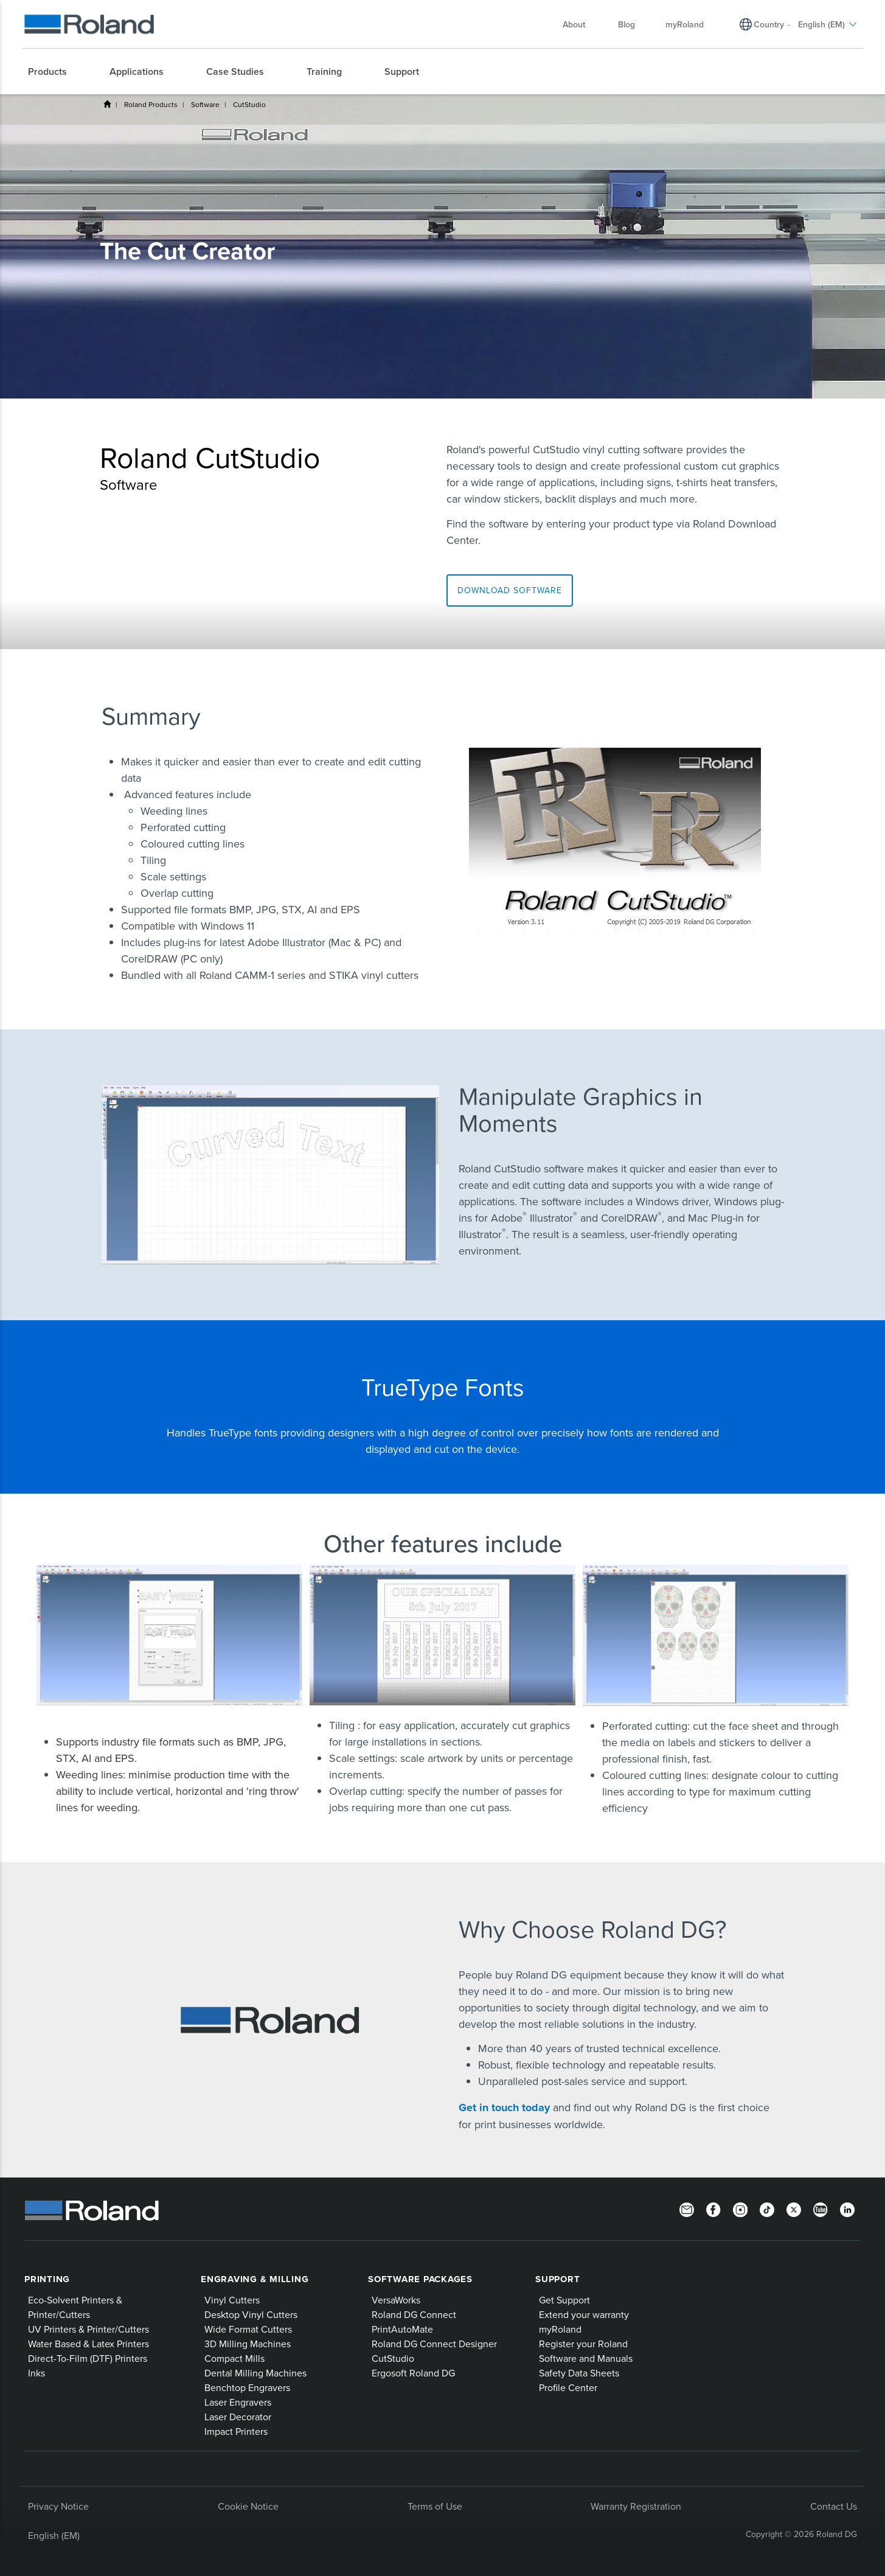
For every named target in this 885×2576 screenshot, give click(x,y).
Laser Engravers (237, 2402)
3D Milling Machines (247, 2343)
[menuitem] (53, 72)
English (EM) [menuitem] (827, 24)
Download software (510, 590)
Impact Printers (236, 2431)
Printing (47, 2279)
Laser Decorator (237, 2416)
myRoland (560, 2329)
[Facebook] (713, 2209)
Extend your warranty (584, 2314)
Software (205, 104)
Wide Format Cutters (248, 2329)
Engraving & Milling (254, 2279)
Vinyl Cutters (232, 2299)
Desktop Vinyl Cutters (250, 2314)
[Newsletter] (686, 2209)
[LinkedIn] (847, 2209)
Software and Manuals (586, 2358)
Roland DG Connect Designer (434, 2343)
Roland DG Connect (414, 2314)
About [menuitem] (580, 24)
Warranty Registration (636, 2506)
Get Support (564, 2299)
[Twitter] (793, 2209)
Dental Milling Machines (255, 2372)
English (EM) (54, 2535)
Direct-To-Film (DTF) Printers (87, 2358)
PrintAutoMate (402, 2329)
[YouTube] (820, 2209)
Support (557, 2279)
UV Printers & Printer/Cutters (88, 2329)
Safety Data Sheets (579, 2372)
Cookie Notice (248, 2506)
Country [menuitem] (769, 24)
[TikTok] (767, 2209)
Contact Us (833, 2506)
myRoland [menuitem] (684, 24)
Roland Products (151, 104)
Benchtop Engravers (247, 2387)
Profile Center (568, 2387)
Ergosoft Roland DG (413, 2372)
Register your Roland (583, 2343)
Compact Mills (234, 2358)
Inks (36, 2372)
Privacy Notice (58, 2506)
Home (107, 104)
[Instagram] (740, 2209)
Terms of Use (435, 2506)
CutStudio (249, 104)
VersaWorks (396, 2299)
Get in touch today (506, 2107)
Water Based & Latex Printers (88, 2343)
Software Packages (420, 2279)
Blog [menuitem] (626, 24)
